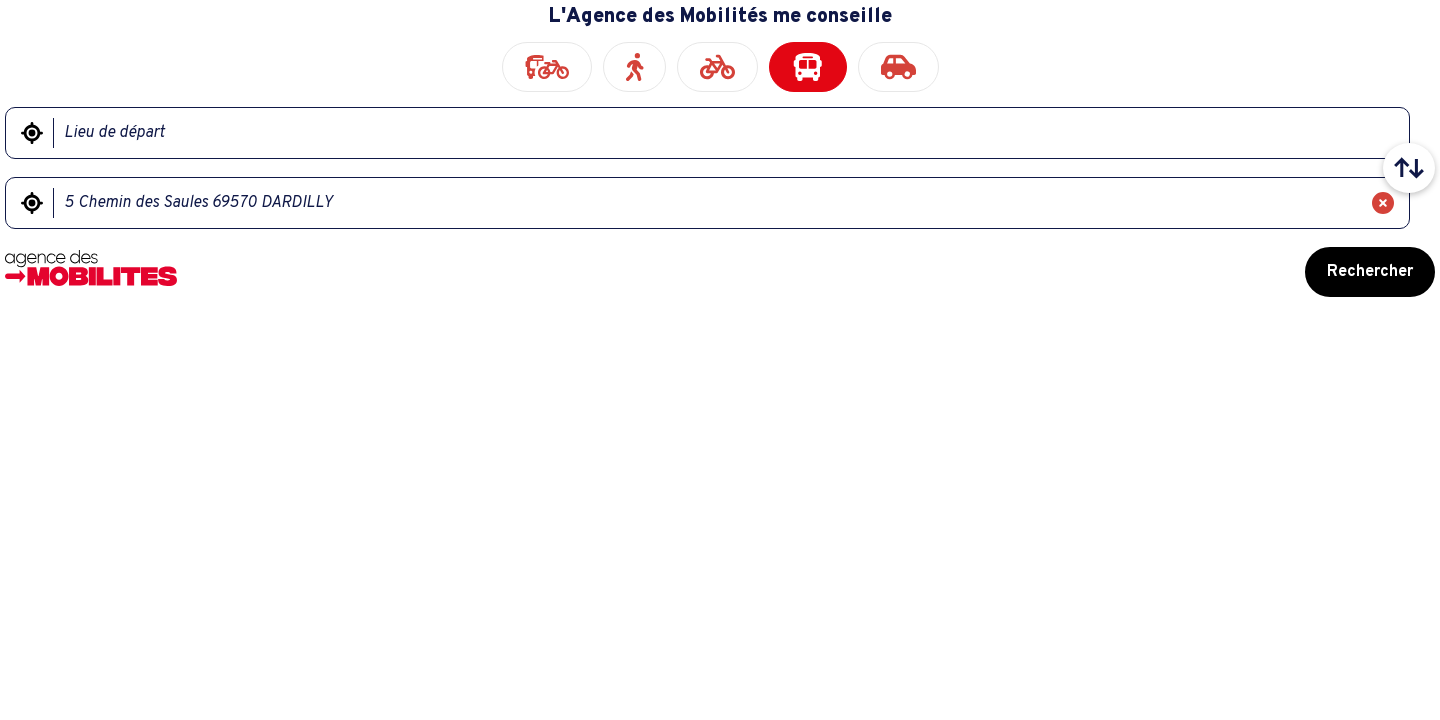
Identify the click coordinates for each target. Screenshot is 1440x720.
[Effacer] (1383, 203)
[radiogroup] (720, 67)
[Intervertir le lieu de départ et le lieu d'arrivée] (1409, 168)
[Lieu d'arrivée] (707, 203)
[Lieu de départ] (718, 133)
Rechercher (1370, 272)
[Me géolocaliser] (32, 133)
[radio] (547, 67)
